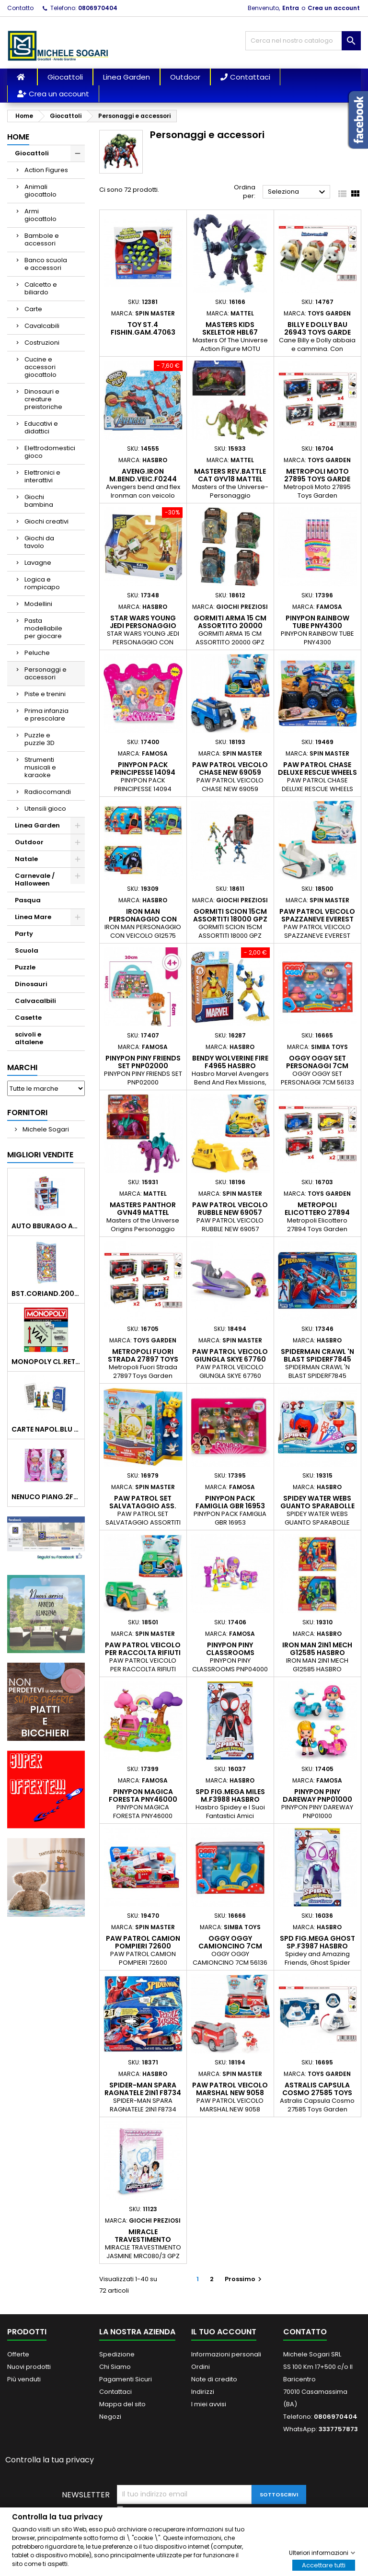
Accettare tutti (323, 2564)
